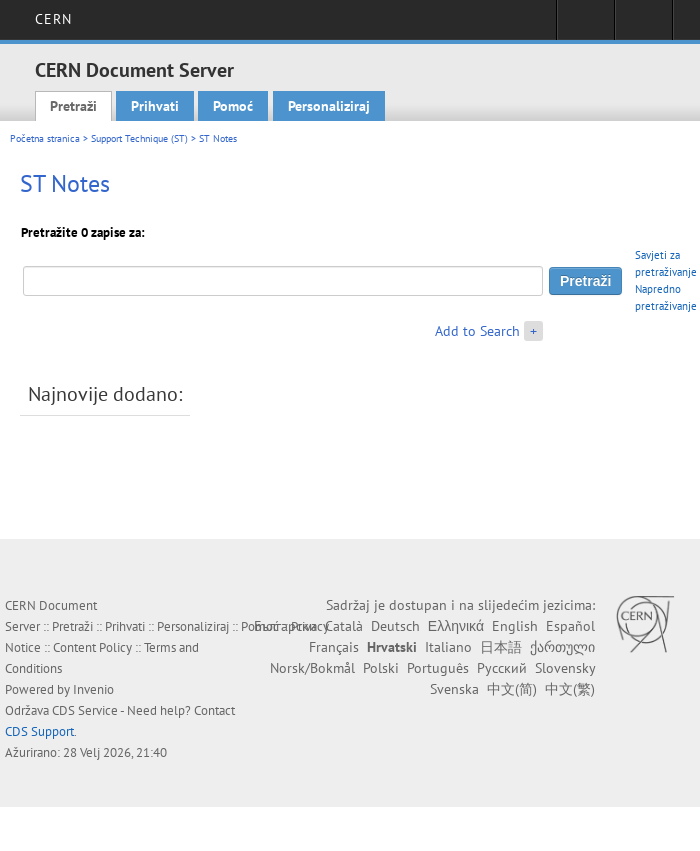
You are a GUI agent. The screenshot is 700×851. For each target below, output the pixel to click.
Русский (502, 668)
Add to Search (477, 331)
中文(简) (512, 689)
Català (344, 626)
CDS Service (85, 710)
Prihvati (155, 106)
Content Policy (92, 647)
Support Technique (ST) (139, 138)
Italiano (448, 647)
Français (334, 647)
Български (285, 626)
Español (570, 626)
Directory (643, 26)
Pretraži (73, 106)
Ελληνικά (456, 626)
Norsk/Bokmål (312, 668)
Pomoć (233, 106)
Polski (381, 668)
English (515, 626)
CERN (53, 19)
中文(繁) (570, 689)
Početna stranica (45, 138)
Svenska (454, 689)
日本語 (501, 647)
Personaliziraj (329, 106)
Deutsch (395, 626)
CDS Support (39, 731)
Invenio (93, 689)
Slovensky (565, 668)
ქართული (562, 647)
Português (438, 668)
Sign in (585, 26)
